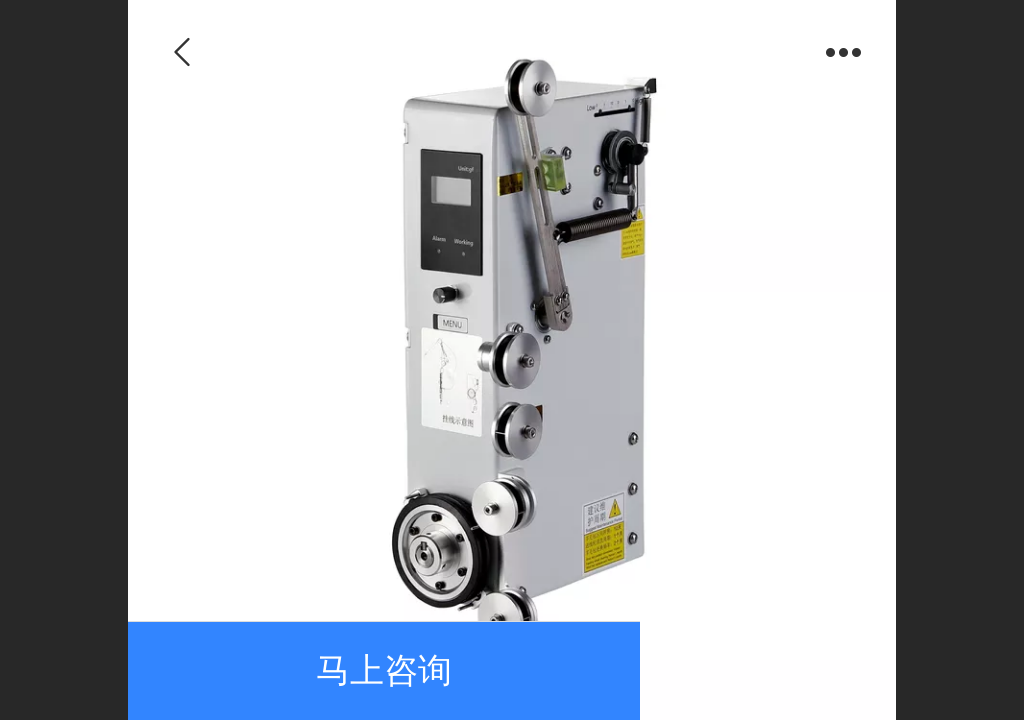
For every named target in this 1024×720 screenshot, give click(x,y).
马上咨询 (384, 670)
